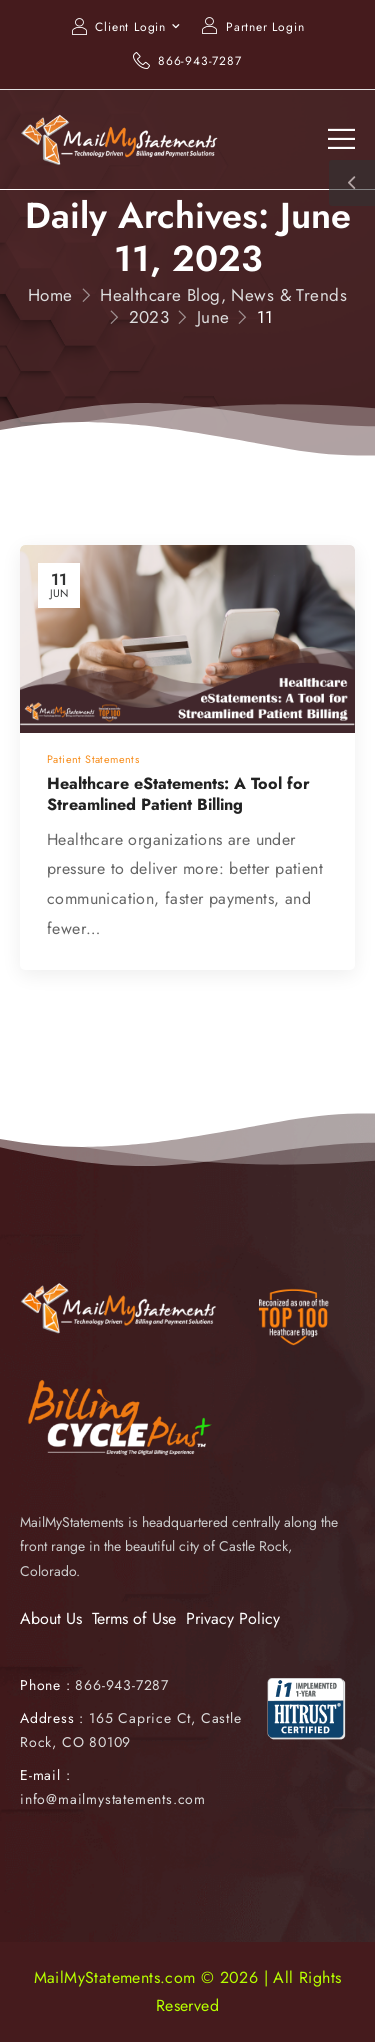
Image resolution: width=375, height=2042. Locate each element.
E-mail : (45, 1775)
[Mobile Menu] (341, 139)
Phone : (94, 1685)
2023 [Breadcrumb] (149, 317)
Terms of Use (134, 1618)
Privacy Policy (233, 1618)
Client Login (130, 27)
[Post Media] (187, 639)
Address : (52, 1718)
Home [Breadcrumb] (50, 295)
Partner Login (265, 27)
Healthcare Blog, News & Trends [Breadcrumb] (223, 295)
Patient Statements (93, 759)
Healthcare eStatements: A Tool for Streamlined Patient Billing (178, 794)
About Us (51, 1618)
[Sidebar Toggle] (352, 183)
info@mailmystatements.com (113, 1799)
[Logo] (120, 139)
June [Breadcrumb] (213, 317)
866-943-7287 (200, 61)
